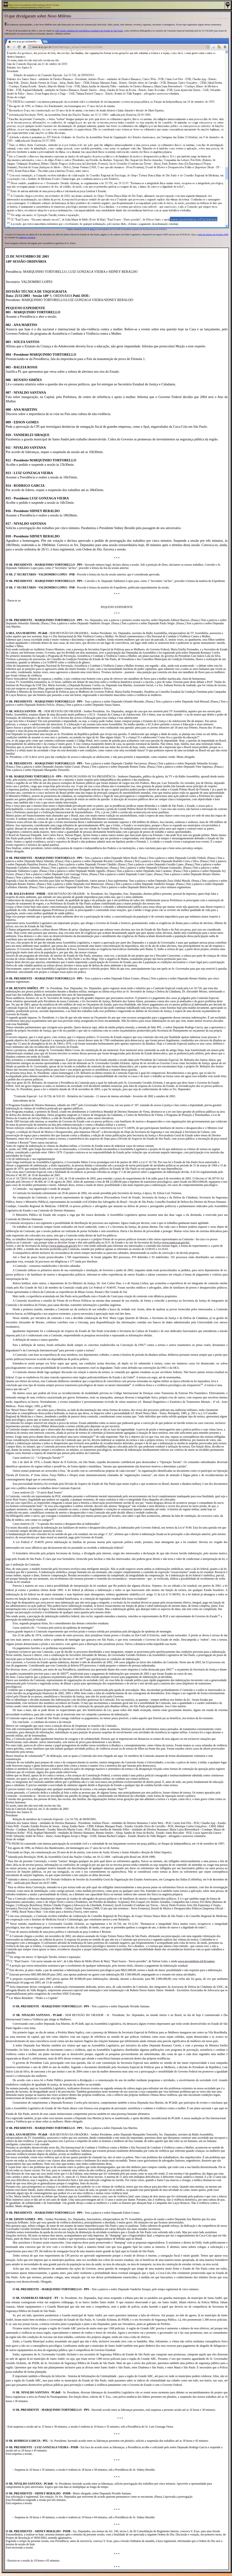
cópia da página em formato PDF (212, 234)
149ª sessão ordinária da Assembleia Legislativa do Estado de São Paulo (89, 30)
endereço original (27, 237)
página (92, 229)
